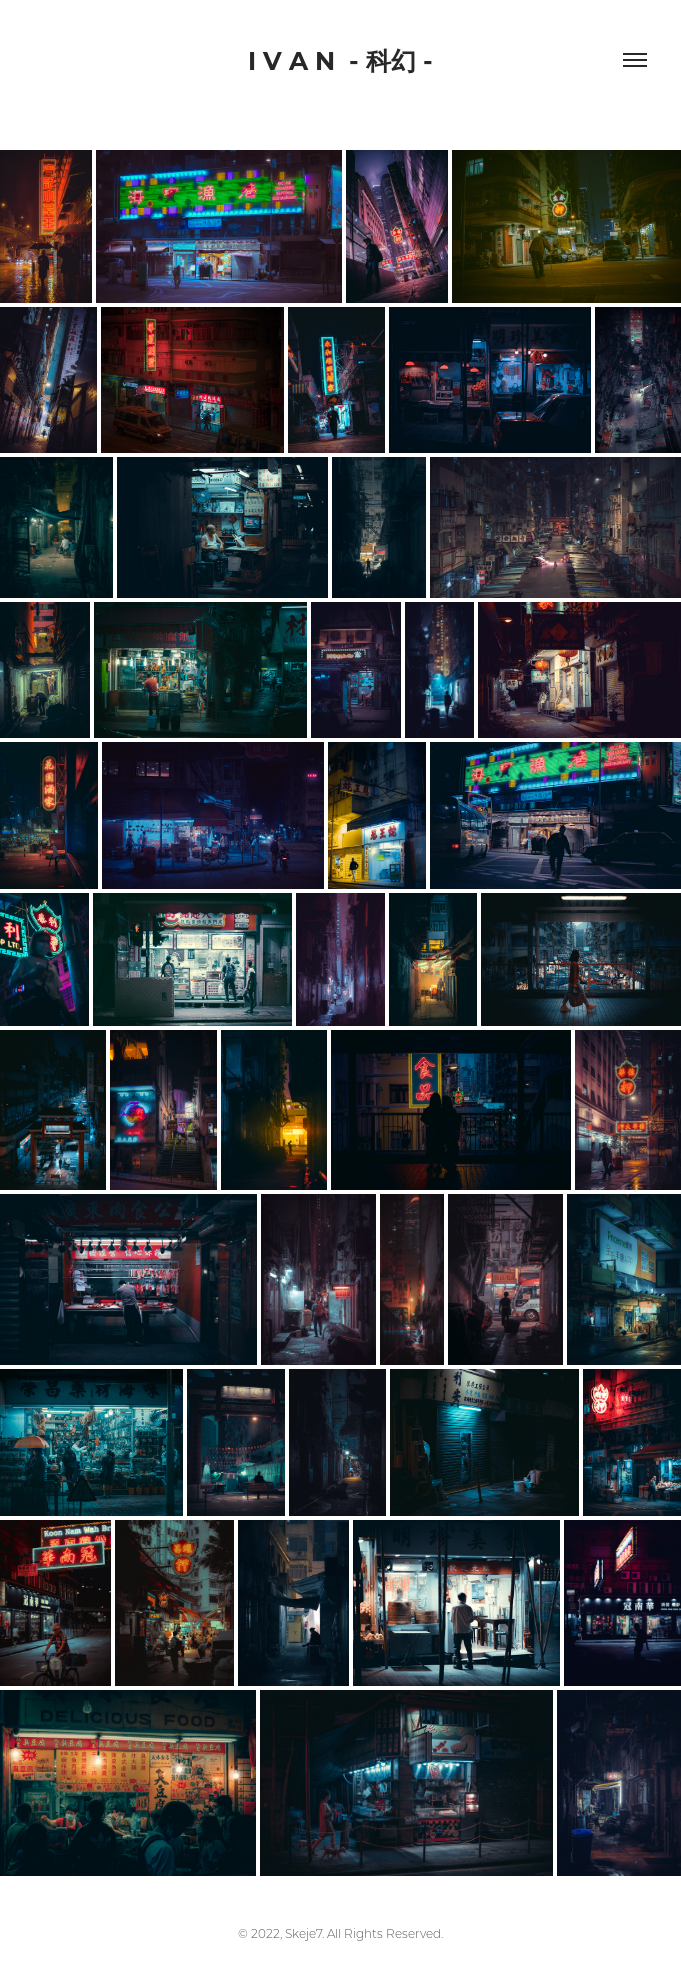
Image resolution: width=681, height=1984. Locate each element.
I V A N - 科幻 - (340, 60)
